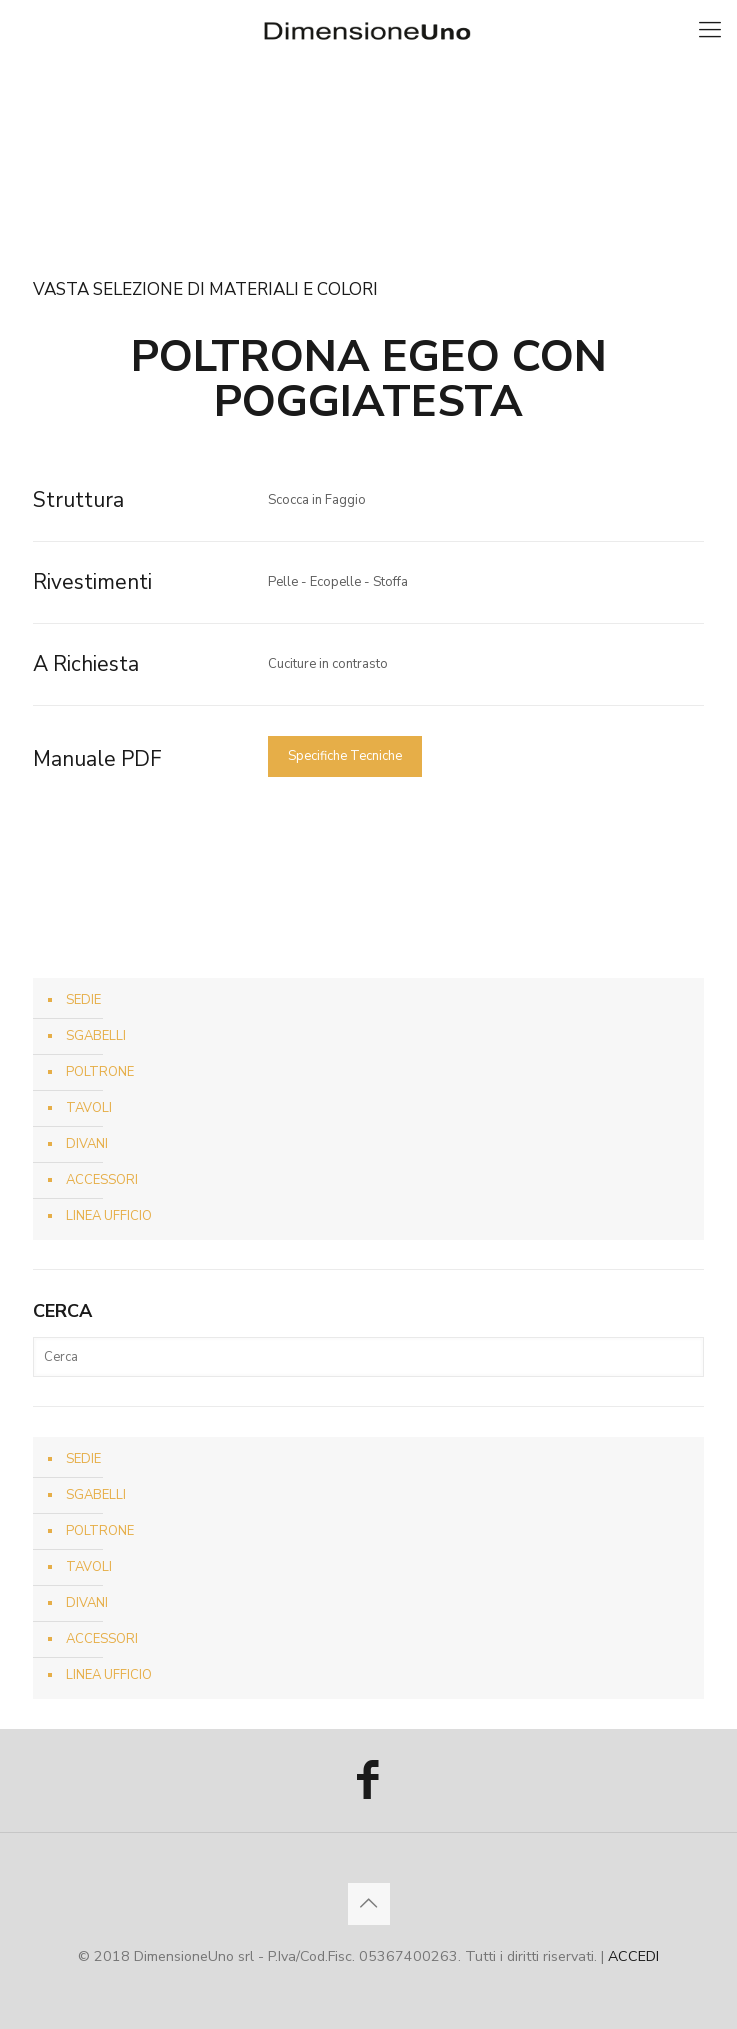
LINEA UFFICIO (109, 1216)
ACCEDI (633, 1956)
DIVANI (87, 1144)
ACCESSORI (102, 1180)
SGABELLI (96, 1036)
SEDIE (83, 1000)
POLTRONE (100, 1072)
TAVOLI (89, 1108)
